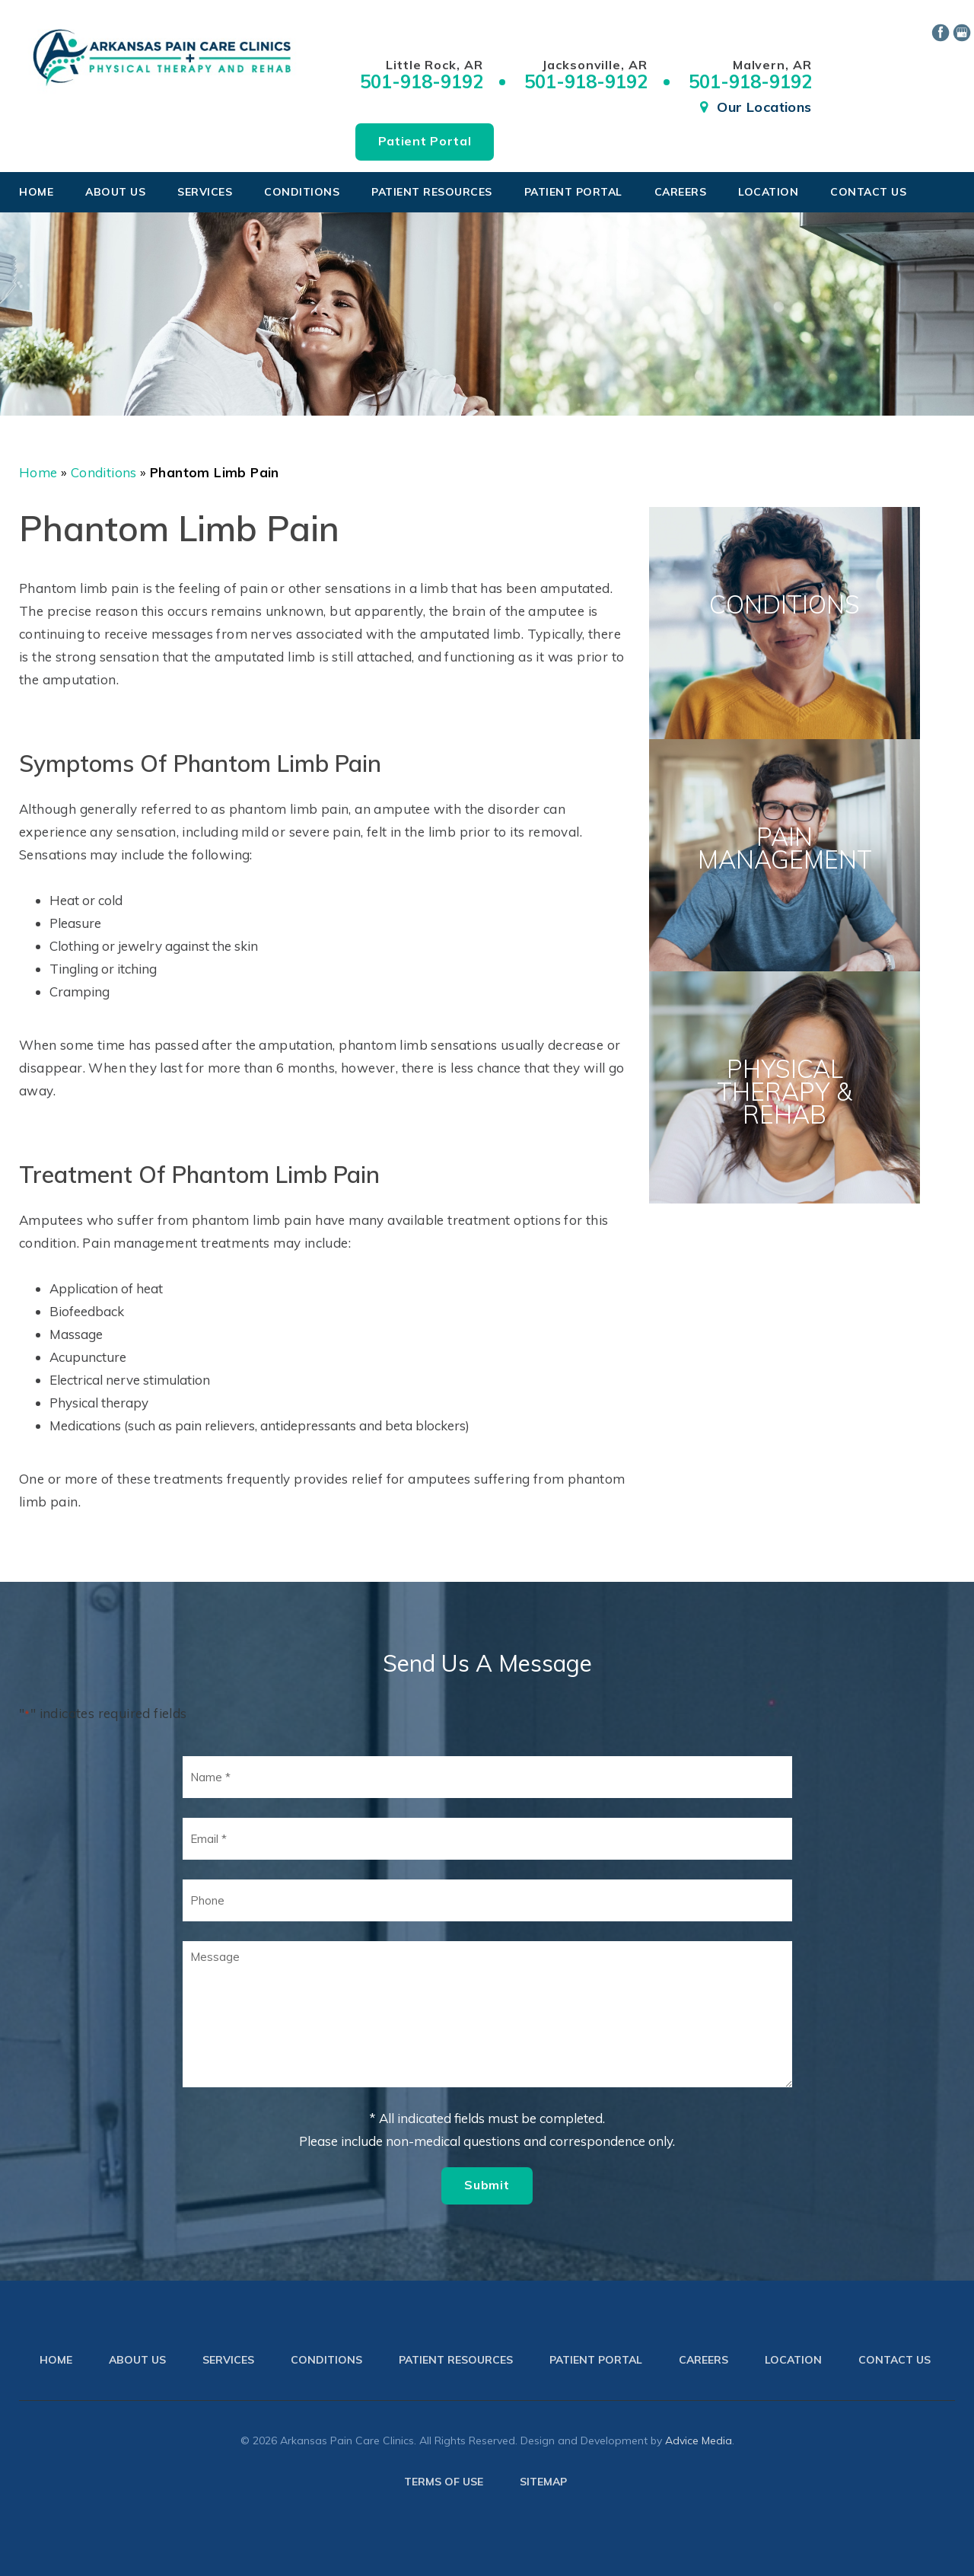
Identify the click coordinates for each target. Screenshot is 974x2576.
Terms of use (443, 2481)
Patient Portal (425, 140)
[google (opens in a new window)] (963, 31)
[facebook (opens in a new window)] (942, 31)
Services (204, 192)
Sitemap (543, 2481)
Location (768, 192)
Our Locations (764, 107)
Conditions (301, 192)
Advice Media (698, 2440)
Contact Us (868, 192)
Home (36, 192)
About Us (115, 192)
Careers (680, 192)
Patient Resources (431, 192)
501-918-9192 (421, 81)
